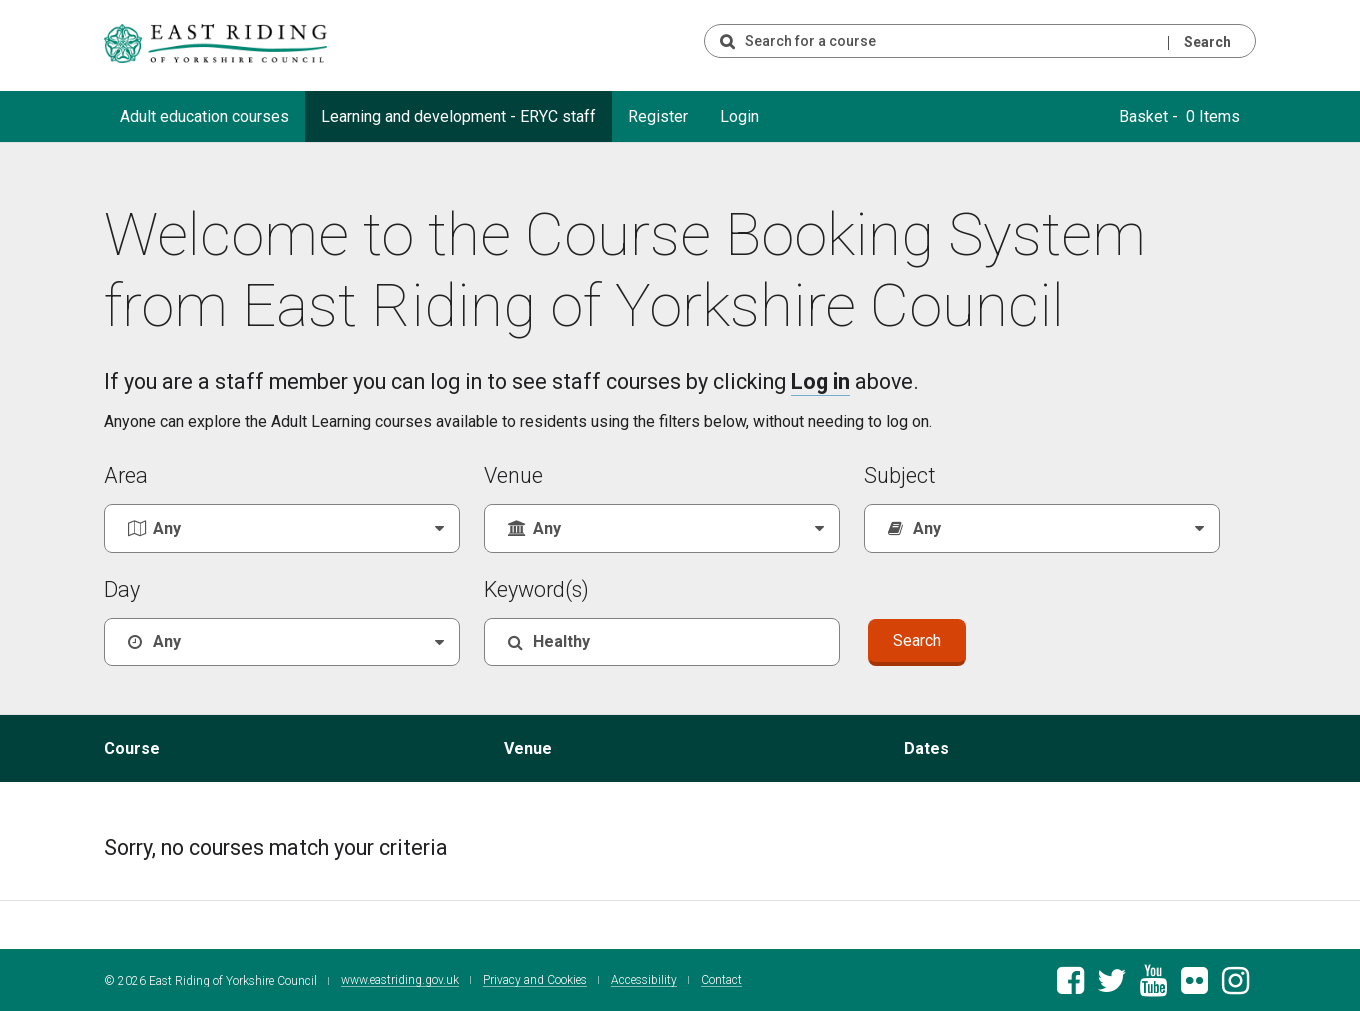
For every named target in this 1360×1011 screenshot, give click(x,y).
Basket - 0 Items (1179, 116)
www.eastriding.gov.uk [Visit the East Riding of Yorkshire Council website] (400, 978)
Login (739, 116)
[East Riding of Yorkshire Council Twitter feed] (1111, 984)
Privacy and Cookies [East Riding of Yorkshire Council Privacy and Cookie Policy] (535, 978)
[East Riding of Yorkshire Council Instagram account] (1235, 984)
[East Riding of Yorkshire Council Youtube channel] (1153, 984)
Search (1207, 42)
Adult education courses (204, 116)
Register (658, 116)
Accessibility (644, 978)
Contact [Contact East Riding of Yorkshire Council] (721, 978)
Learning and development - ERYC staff (458, 116)
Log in (820, 381)
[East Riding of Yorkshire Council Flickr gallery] (1194, 984)
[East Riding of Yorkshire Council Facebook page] (1070, 984)
